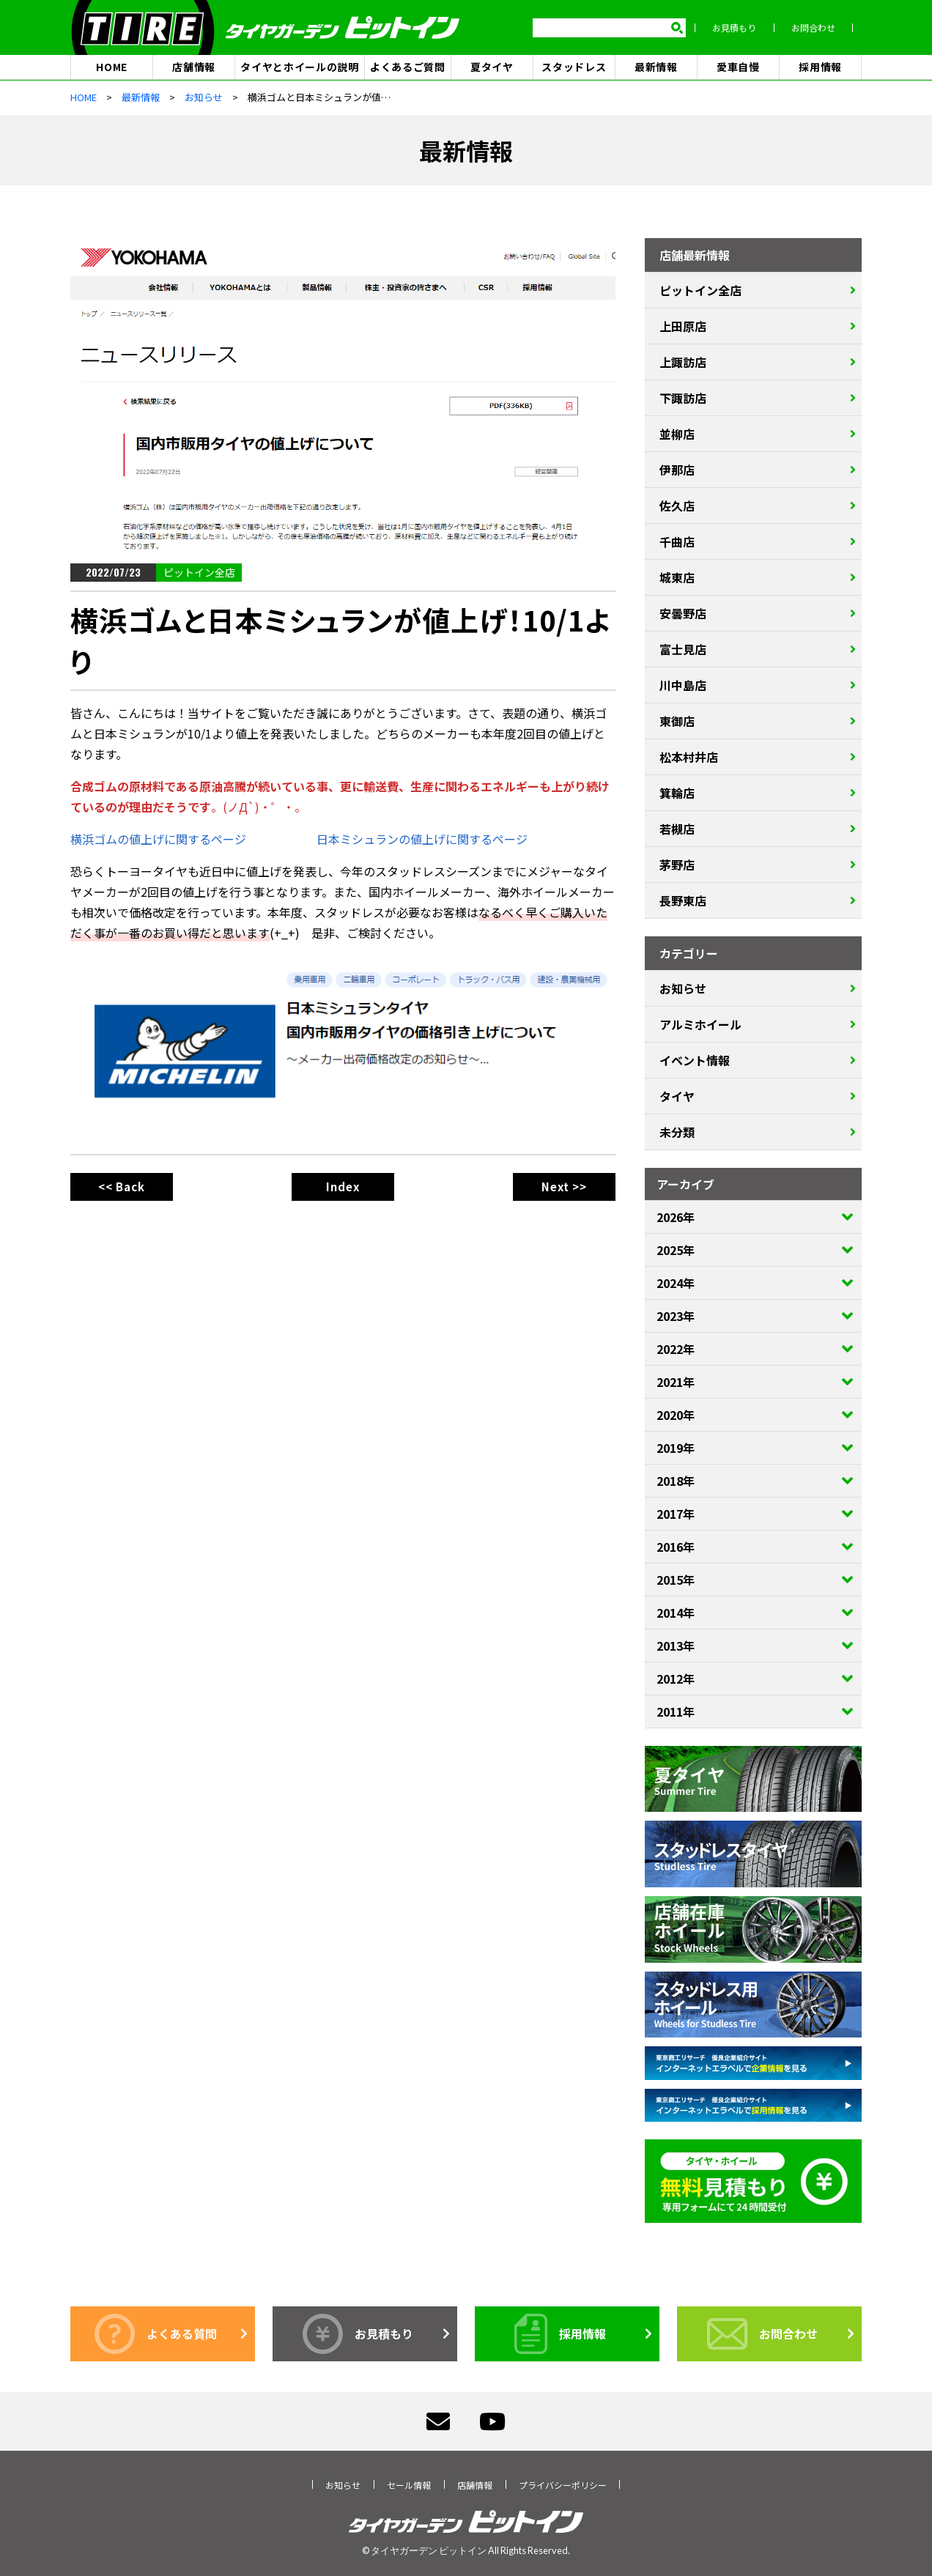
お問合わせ (822, 28)
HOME (111, 67)
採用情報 (820, 67)
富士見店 (682, 650)
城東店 (677, 578)
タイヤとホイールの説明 (299, 67)
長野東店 (682, 901)
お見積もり (743, 28)
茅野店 (677, 865)
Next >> (564, 1186)
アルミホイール (700, 1025)
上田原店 (682, 327)
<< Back (121, 1186)
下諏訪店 (682, 398)
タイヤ (677, 1097)
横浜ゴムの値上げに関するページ (158, 839)
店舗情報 (193, 67)
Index (343, 1186)
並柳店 (677, 434)
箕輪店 (677, 793)
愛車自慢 (738, 67)
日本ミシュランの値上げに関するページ (422, 839)
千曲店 (677, 542)
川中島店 (682, 686)
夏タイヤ (492, 67)
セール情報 (409, 2485)
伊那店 (677, 470)
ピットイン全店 (199, 573)
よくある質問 (156, 2334)
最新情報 (656, 67)
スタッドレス (573, 67)
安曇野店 (682, 614)
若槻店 (677, 829)
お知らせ (682, 989)
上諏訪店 (682, 362)
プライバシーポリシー (563, 2485)
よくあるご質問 (407, 67)
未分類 (677, 1132)
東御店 (677, 721)
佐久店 (677, 506)
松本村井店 (688, 757)
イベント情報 (694, 1061)
